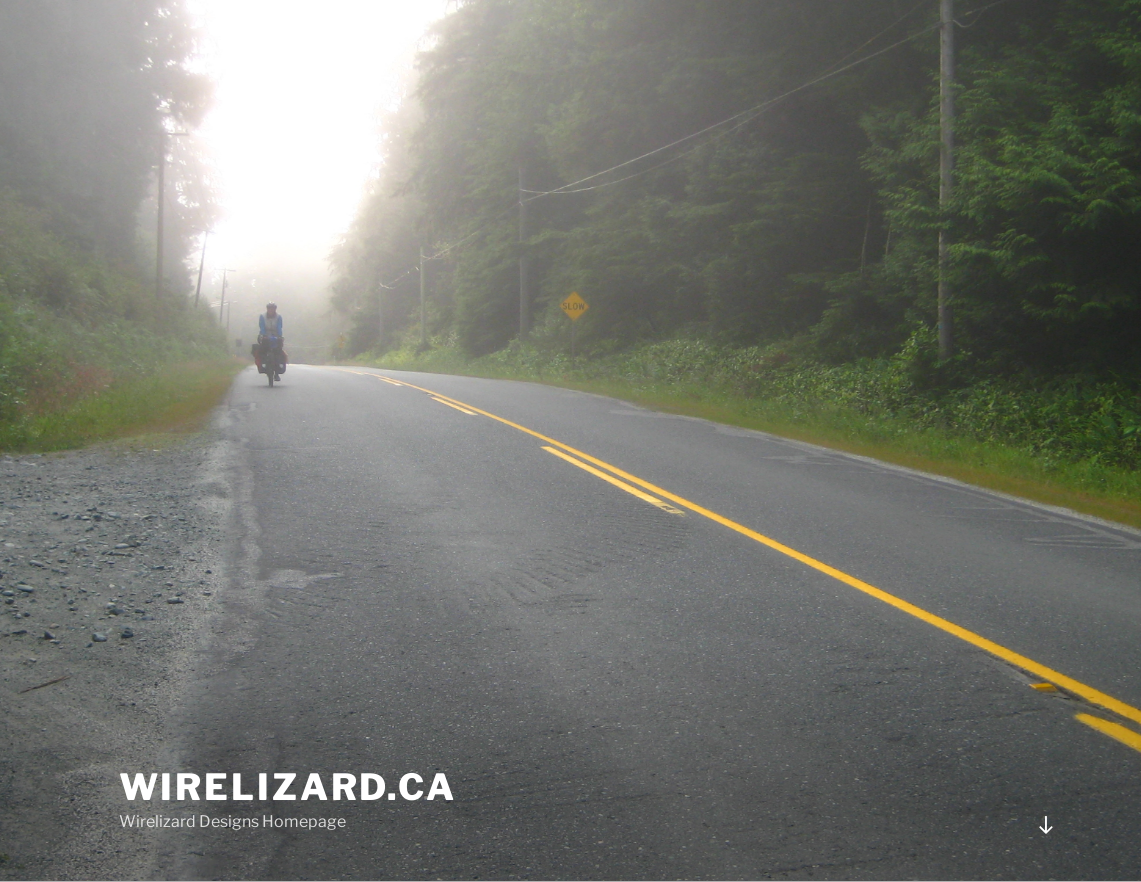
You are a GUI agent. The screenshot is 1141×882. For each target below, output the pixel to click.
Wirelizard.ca (288, 787)
